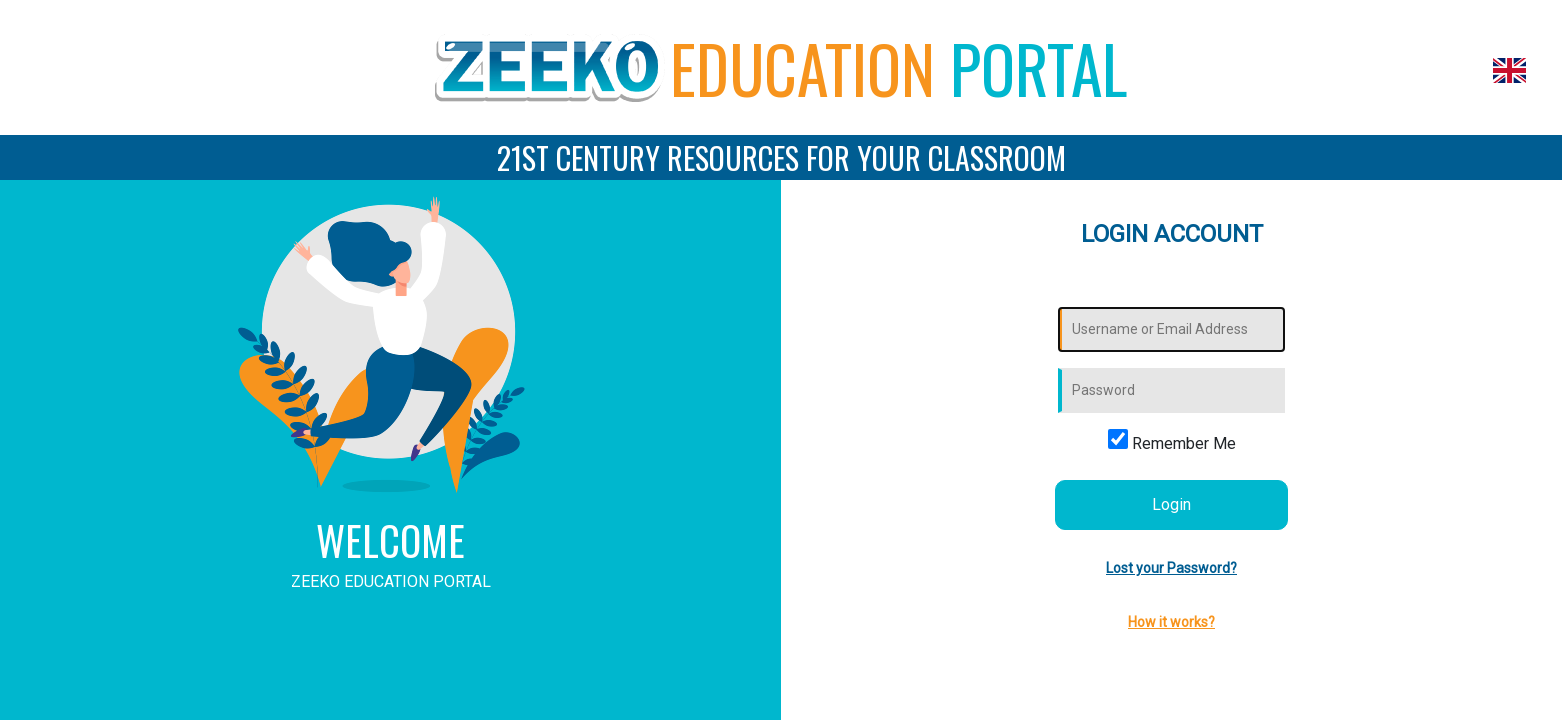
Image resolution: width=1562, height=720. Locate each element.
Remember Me (1172, 441)
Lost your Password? (1171, 568)
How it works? (1171, 622)
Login (1171, 504)
